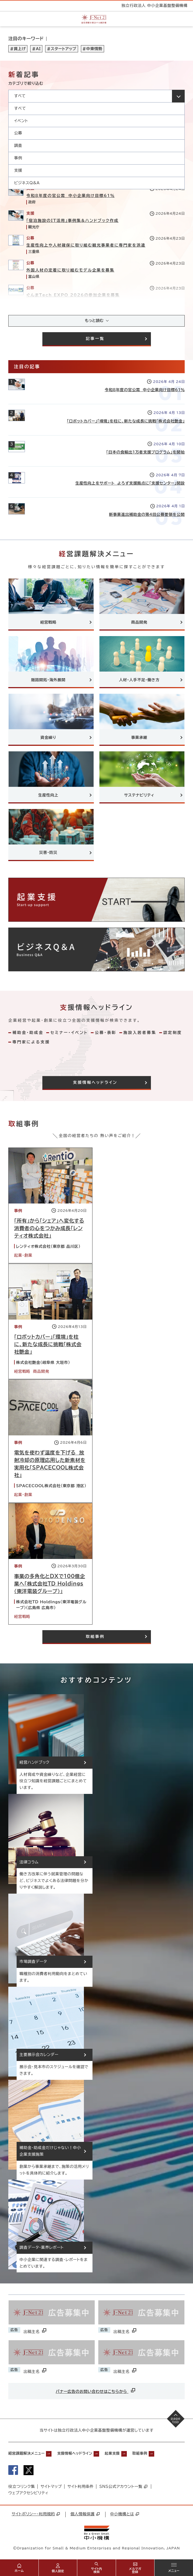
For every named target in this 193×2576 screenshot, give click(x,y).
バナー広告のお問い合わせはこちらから (96, 2390)
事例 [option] (18, 158)
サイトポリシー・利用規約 (36, 2514)
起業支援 (112, 2453)
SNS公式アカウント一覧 (123, 2486)
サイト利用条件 (80, 2486)
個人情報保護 (84, 2514)
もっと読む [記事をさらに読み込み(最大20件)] (94, 320)
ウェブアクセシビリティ (28, 2493)
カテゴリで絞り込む (25, 83)
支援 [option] (18, 170)
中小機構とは (124, 2514)
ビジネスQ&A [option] (27, 183)
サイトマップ (51, 2486)
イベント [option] (21, 121)
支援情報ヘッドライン (74, 2453)
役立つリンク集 (21, 2486)
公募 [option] (18, 133)
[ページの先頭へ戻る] (176, 2419)
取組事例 (139, 2453)
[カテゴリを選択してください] (96, 96)
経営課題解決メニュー (26, 2453)
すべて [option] (20, 108)
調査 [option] (18, 145)
